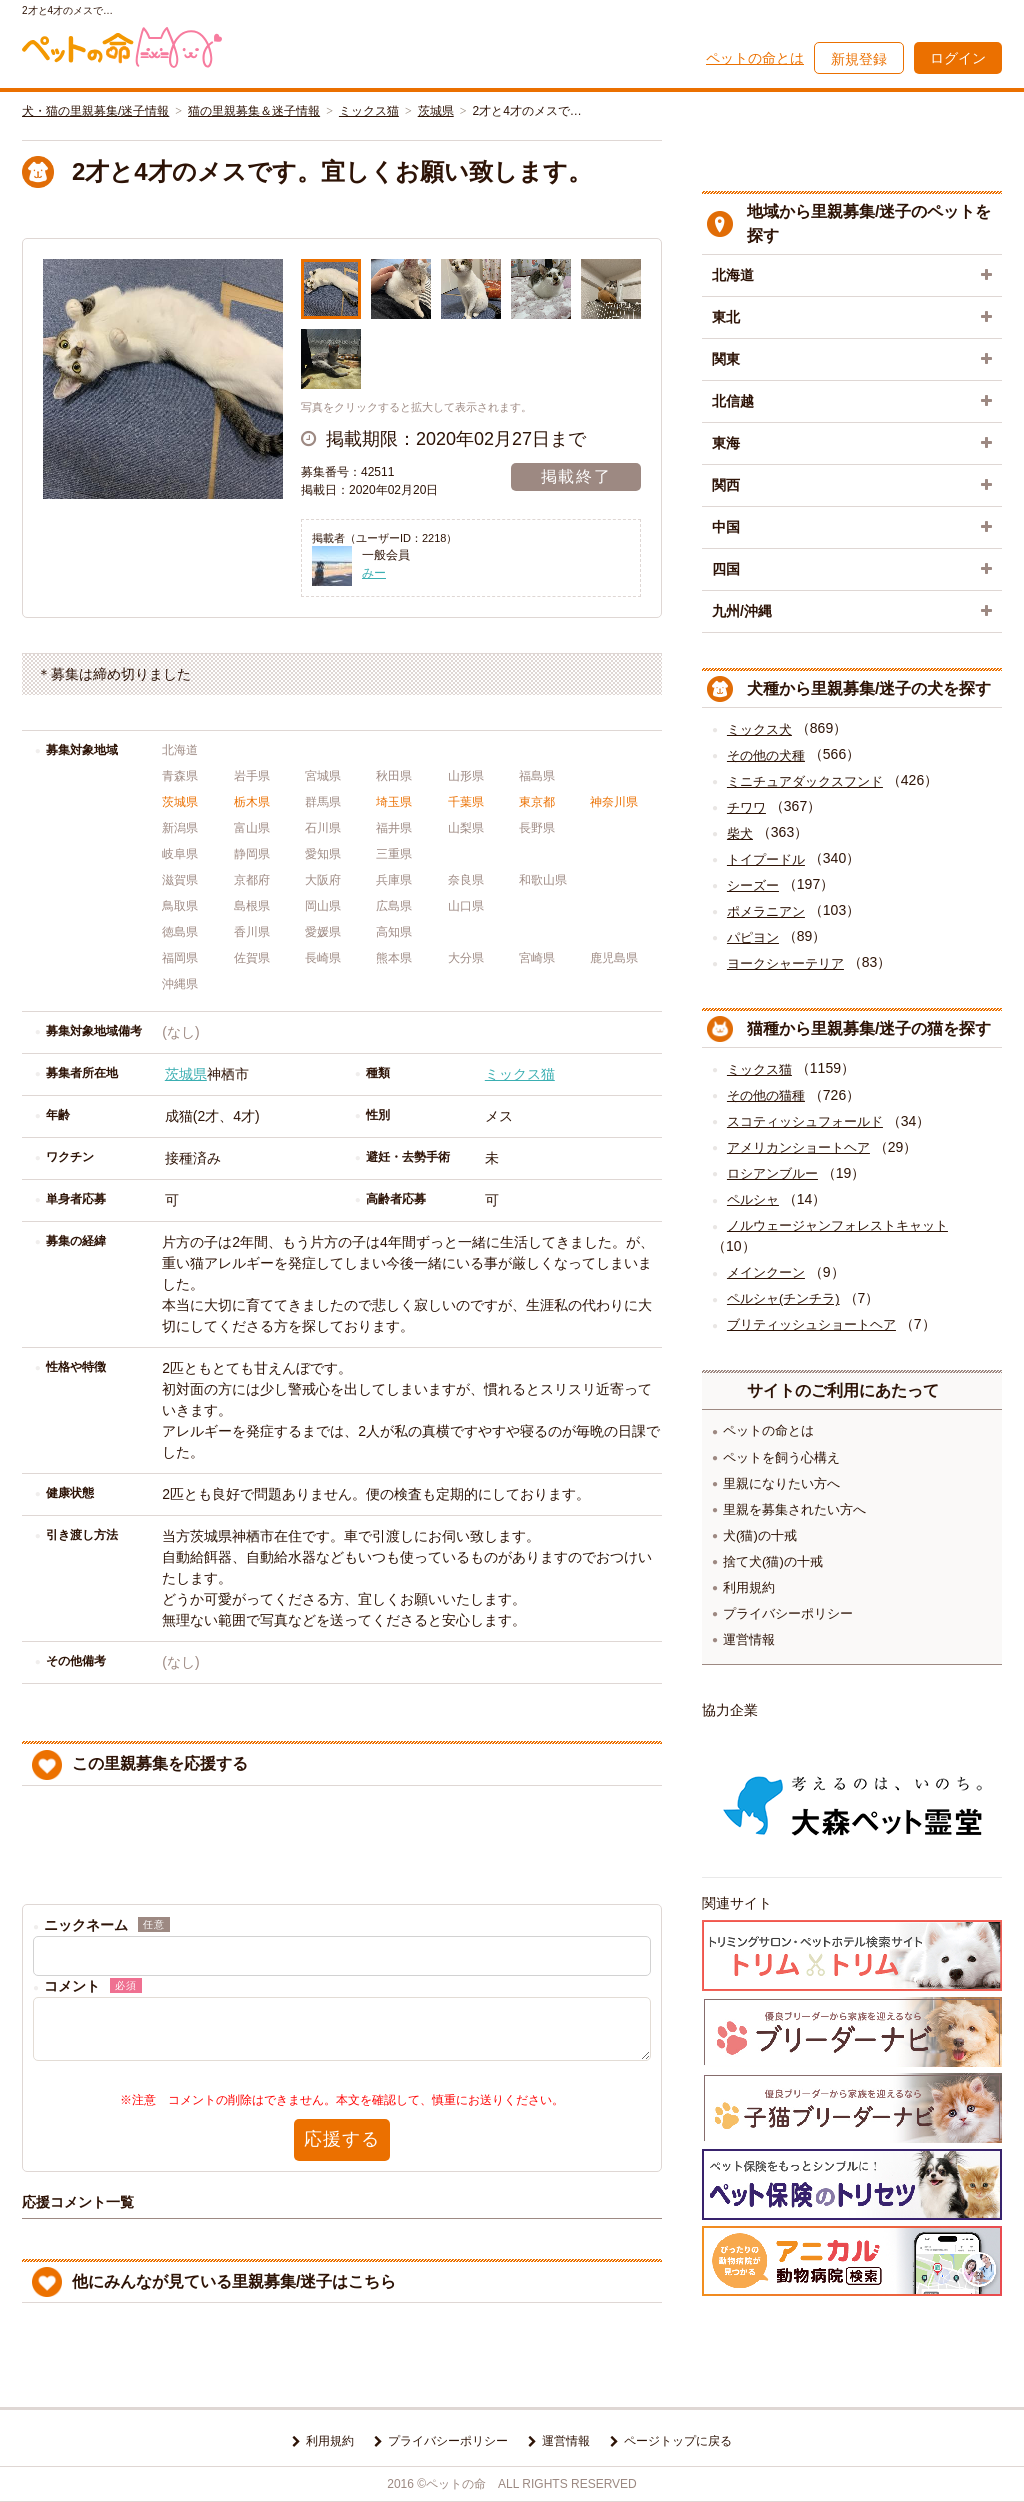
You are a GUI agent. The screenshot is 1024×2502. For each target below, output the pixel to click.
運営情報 (749, 1639)
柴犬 (740, 833)
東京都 (537, 802)
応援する (342, 2139)
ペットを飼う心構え (781, 1457)
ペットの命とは (755, 58)
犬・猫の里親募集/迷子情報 (95, 111)
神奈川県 (614, 802)
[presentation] (342, 1845)
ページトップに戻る (678, 2441)
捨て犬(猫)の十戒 (773, 1561)
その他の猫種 (766, 1095)
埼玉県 (394, 802)
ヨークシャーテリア (785, 963)
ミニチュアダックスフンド (805, 781)
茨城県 (436, 111)
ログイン (958, 58)
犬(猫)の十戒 (760, 1535)
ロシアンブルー (772, 1173)
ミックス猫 (369, 111)
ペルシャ (753, 1199)
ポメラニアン (766, 911)
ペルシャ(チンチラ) (783, 1298)
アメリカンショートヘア (798, 1147)
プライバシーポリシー (788, 1613)
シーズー (753, 885)
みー (374, 573)
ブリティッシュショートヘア (811, 1324)
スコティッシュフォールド (805, 1121)
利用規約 (749, 1587)
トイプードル (766, 859)
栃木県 (252, 802)
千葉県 (466, 802)
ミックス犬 (759, 729)
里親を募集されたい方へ (794, 1509)
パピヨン (753, 937)
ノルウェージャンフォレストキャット (837, 1225)
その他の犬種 (766, 755)
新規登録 (859, 59)
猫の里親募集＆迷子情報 (254, 111)
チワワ (746, 807)
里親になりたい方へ (781, 1483)
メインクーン (766, 1272)
